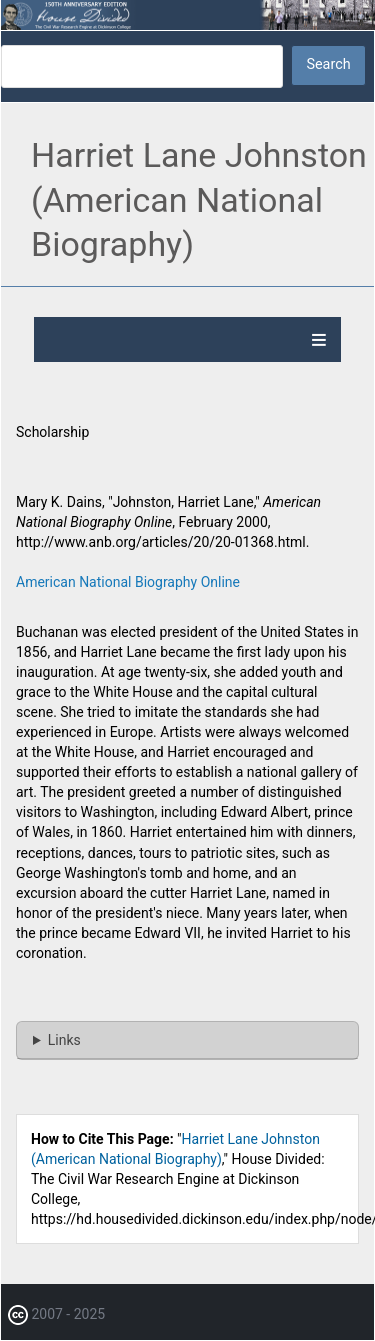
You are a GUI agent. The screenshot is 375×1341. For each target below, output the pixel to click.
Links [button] (64, 1040)
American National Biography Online (128, 582)
